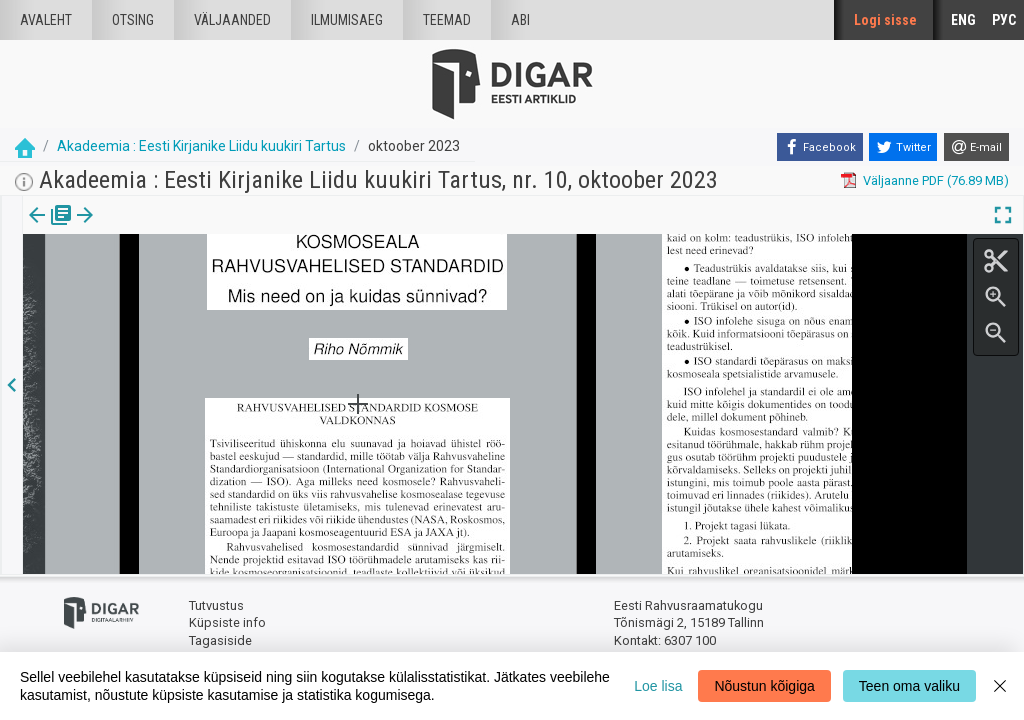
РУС (1004, 20)
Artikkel (140, 229)
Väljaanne (50, 229)
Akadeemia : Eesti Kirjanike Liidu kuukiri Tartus (201, 146)
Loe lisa (658, 686)
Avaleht (46, 20)
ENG (963, 20)
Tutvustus (216, 605)
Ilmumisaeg (347, 20)
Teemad (447, 20)
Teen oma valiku (909, 686)
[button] (171, 229)
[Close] (1000, 686)
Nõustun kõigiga (764, 686)
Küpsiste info (227, 622)
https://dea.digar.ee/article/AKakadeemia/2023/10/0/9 (181, 332)
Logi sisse (885, 20)
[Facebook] (820, 147)
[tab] (50, 229)
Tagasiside (220, 640)
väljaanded (232, 20)
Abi (520, 20)
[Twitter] (903, 147)
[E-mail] (976, 147)
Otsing (133, 20)
